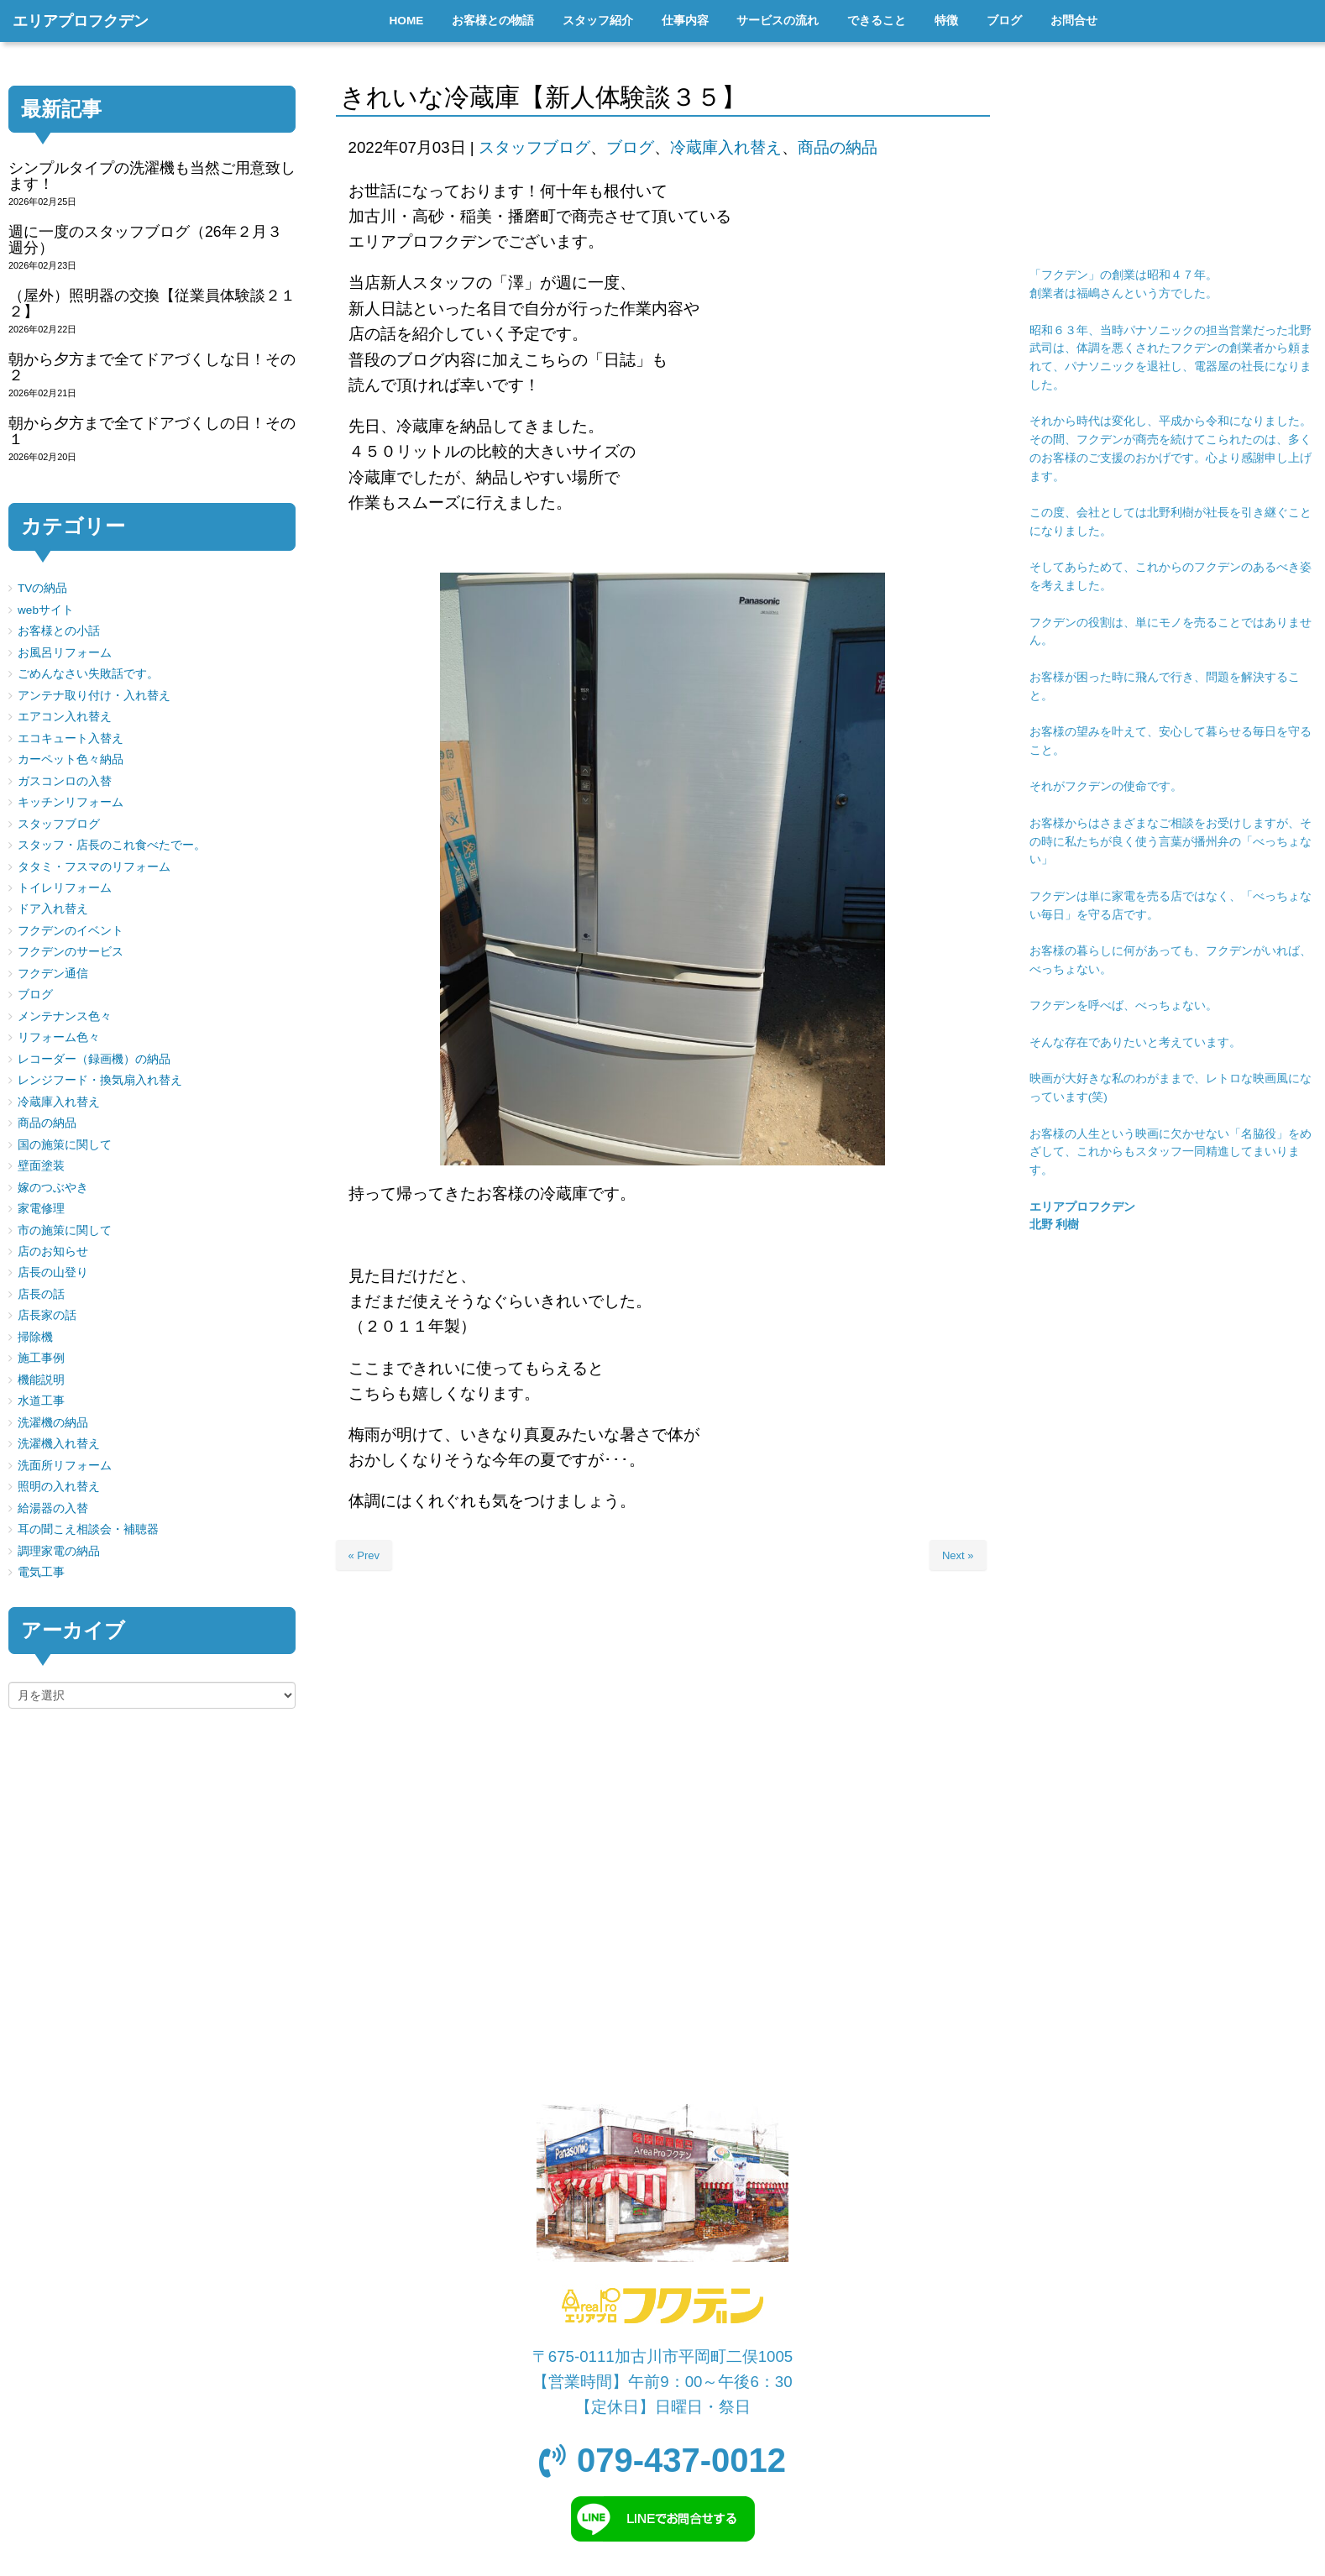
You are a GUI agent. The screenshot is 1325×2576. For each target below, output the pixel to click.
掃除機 (35, 1337)
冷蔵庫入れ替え (726, 147)
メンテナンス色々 (65, 1016)
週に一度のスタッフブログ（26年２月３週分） (145, 239)
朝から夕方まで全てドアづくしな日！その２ (152, 367)
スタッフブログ (534, 147)
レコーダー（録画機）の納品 (94, 1059)
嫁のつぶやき (53, 1187)
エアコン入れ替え (65, 716)
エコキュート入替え (70, 738)
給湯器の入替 (53, 1508)
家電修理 (41, 1208)
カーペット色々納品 (70, 759)
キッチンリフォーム (70, 802)
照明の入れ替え (59, 1486)
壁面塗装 (41, 1166)
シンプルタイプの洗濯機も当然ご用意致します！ (152, 176)
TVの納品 (42, 588)
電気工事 (41, 1572)
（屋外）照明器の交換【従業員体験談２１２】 (152, 303)
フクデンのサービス (70, 951)
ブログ (630, 147)
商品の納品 (837, 147)
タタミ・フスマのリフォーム (94, 867)
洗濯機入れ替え (59, 1443)
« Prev (364, 1555)
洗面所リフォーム (65, 1465)
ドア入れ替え (53, 909)
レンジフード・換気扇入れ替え (100, 1080)
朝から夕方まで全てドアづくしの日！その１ (152, 431)
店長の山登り (53, 1272)
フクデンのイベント (70, 930)
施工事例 (41, 1358)
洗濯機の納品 (53, 1422)
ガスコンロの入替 (65, 781)
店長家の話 (47, 1315)
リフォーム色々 (59, 1037)
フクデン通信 (53, 973)
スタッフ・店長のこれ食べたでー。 (112, 845)
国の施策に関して (65, 1145)
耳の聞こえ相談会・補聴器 (88, 1529)
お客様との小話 (59, 631)
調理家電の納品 (59, 1551)
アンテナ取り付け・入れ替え (94, 695)
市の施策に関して (65, 1230)
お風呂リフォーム (65, 653)
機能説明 (41, 1380)
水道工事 (41, 1401)
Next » (958, 1555)
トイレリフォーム (65, 888)
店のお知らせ (53, 1251)
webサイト (46, 610)
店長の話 (41, 1294)
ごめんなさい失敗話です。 (88, 674)
